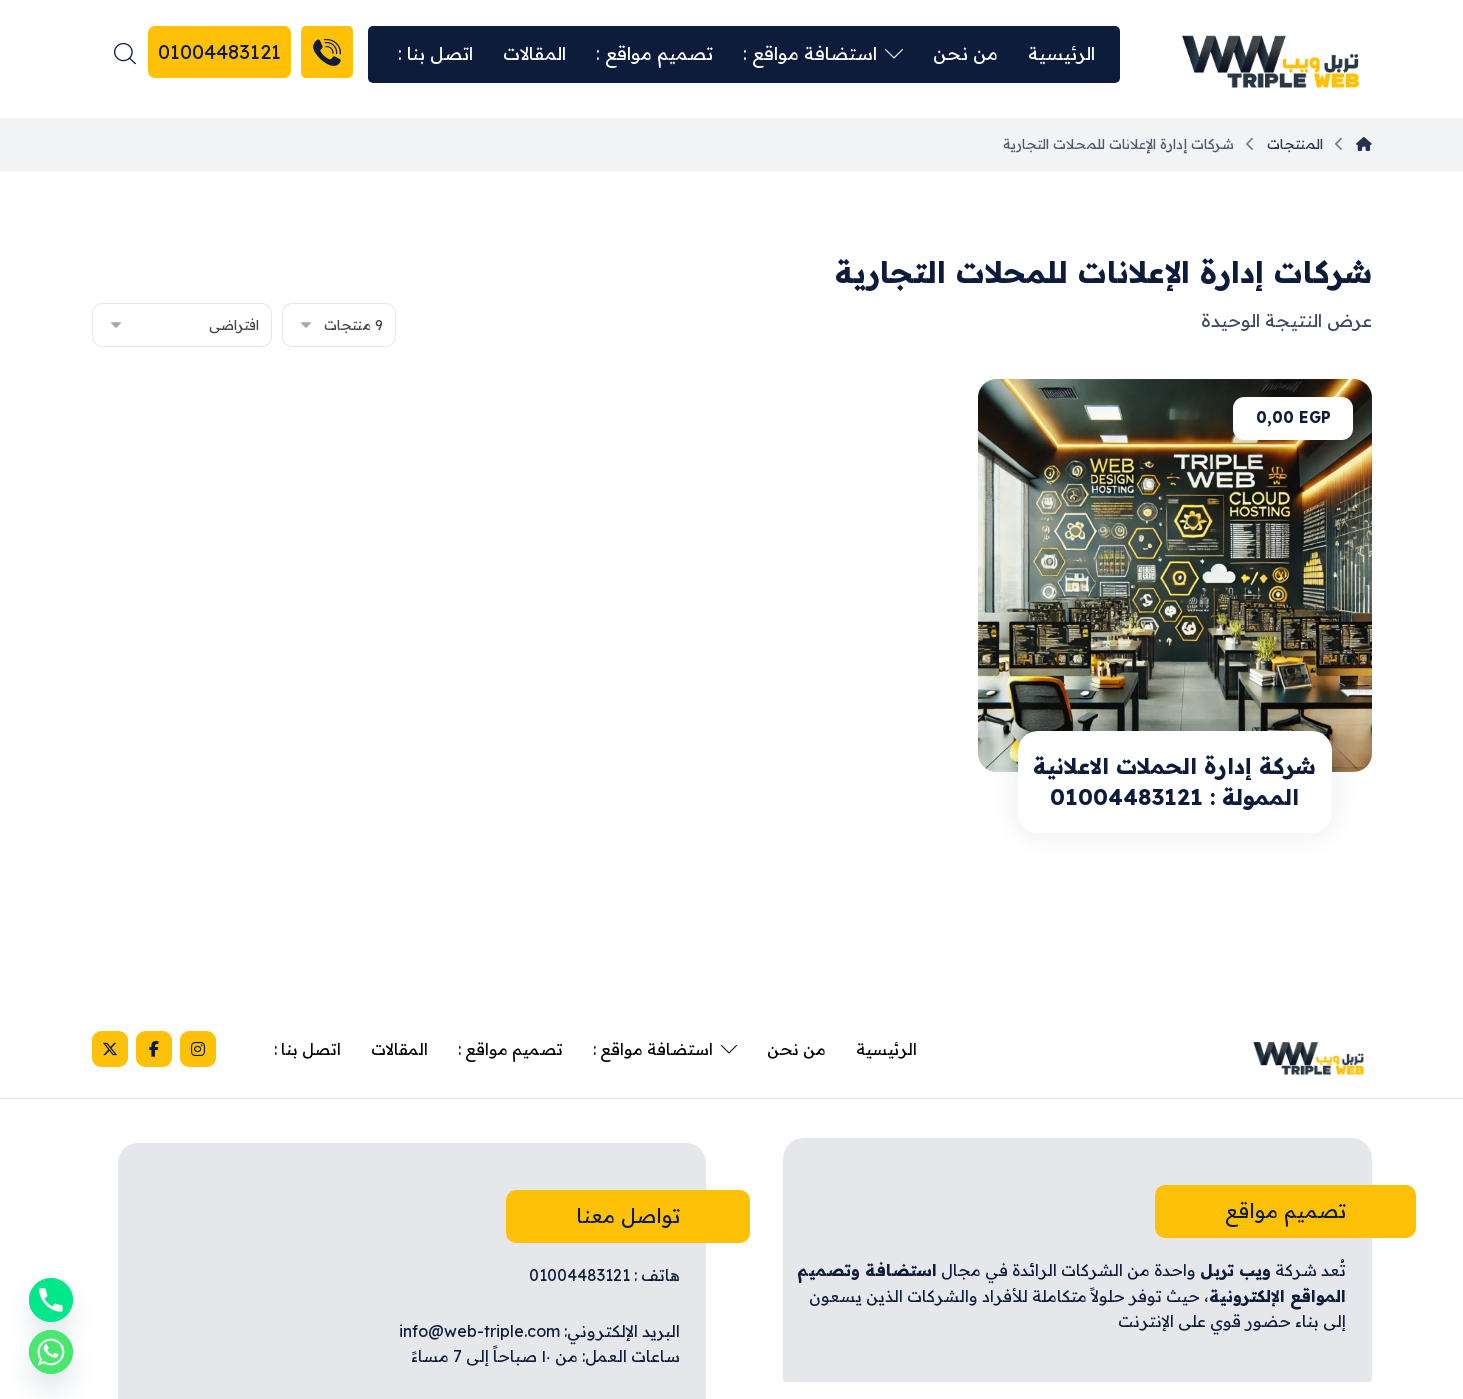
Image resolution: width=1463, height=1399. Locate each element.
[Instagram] (198, 1049)
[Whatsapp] (51, 1352)
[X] (110, 1049)
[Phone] (51, 1300)
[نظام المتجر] (182, 325)
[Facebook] (154, 1049)
